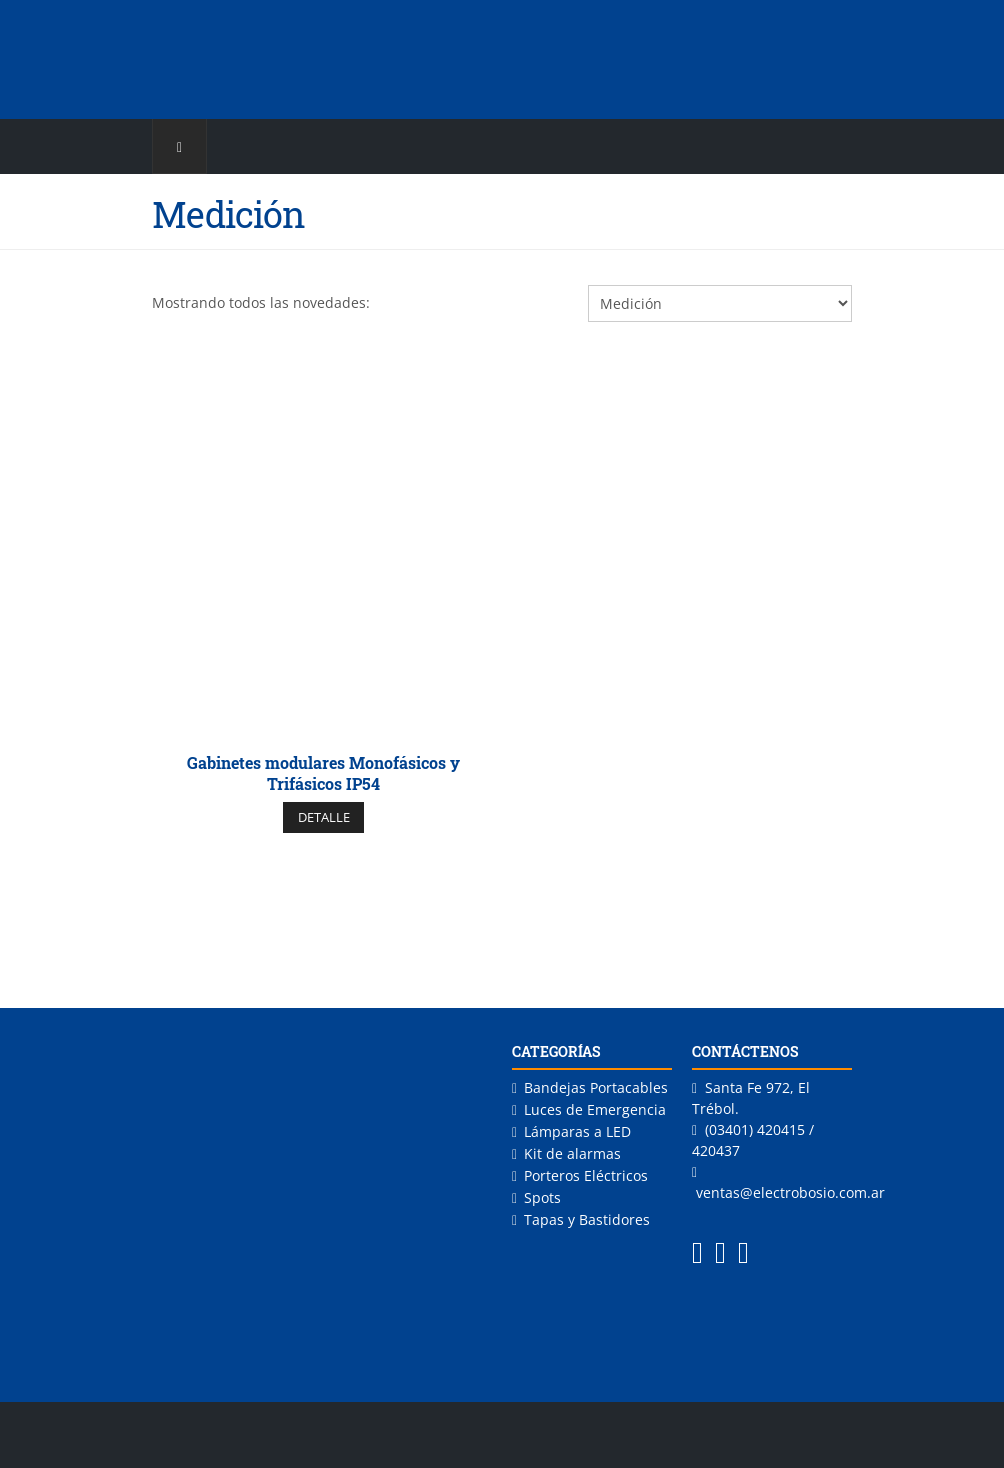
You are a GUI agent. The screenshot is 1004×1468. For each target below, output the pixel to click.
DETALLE (324, 817)
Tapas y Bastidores (587, 1219)
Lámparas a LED (577, 1131)
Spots (542, 1197)
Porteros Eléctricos (586, 1175)
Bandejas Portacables (596, 1087)
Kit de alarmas (572, 1153)
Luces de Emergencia (595, 1109)
